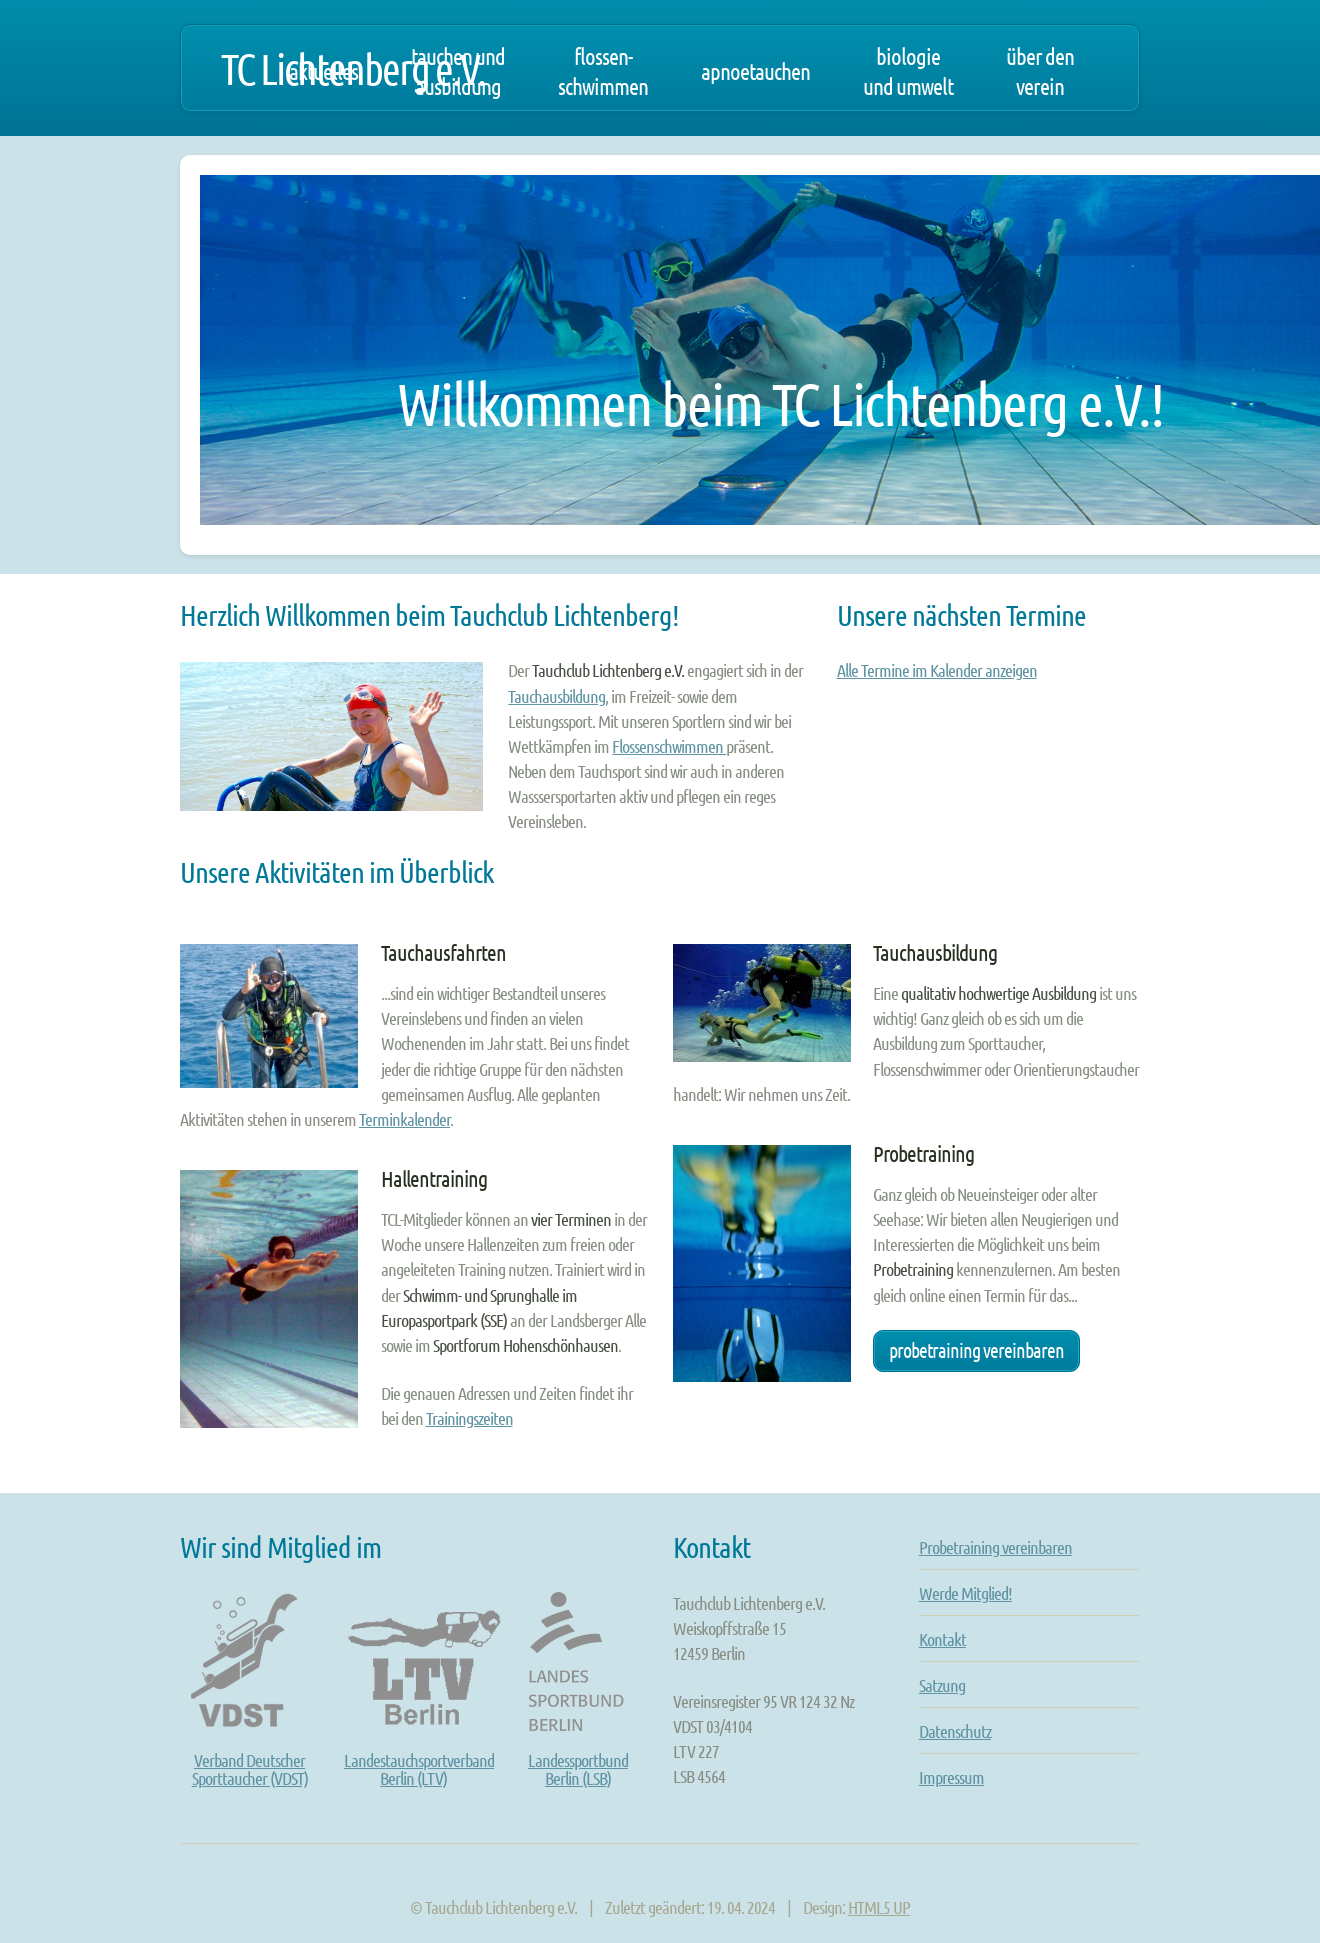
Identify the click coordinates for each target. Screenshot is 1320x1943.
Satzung (942, 1685)
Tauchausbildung (556, 696)
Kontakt (942, 1639)
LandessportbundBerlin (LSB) (578, 1751)
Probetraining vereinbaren (976, 1350)
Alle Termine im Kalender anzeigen (937, 670)
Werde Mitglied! (965, 1593)
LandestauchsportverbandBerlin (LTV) (430, 1751)
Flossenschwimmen (669, 746)
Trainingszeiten (469, 1418)
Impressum (951, 1777)
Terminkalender (404, 1119)
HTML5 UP (879, 1907)
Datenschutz (955, 1731)
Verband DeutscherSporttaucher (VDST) (249, 1751)
